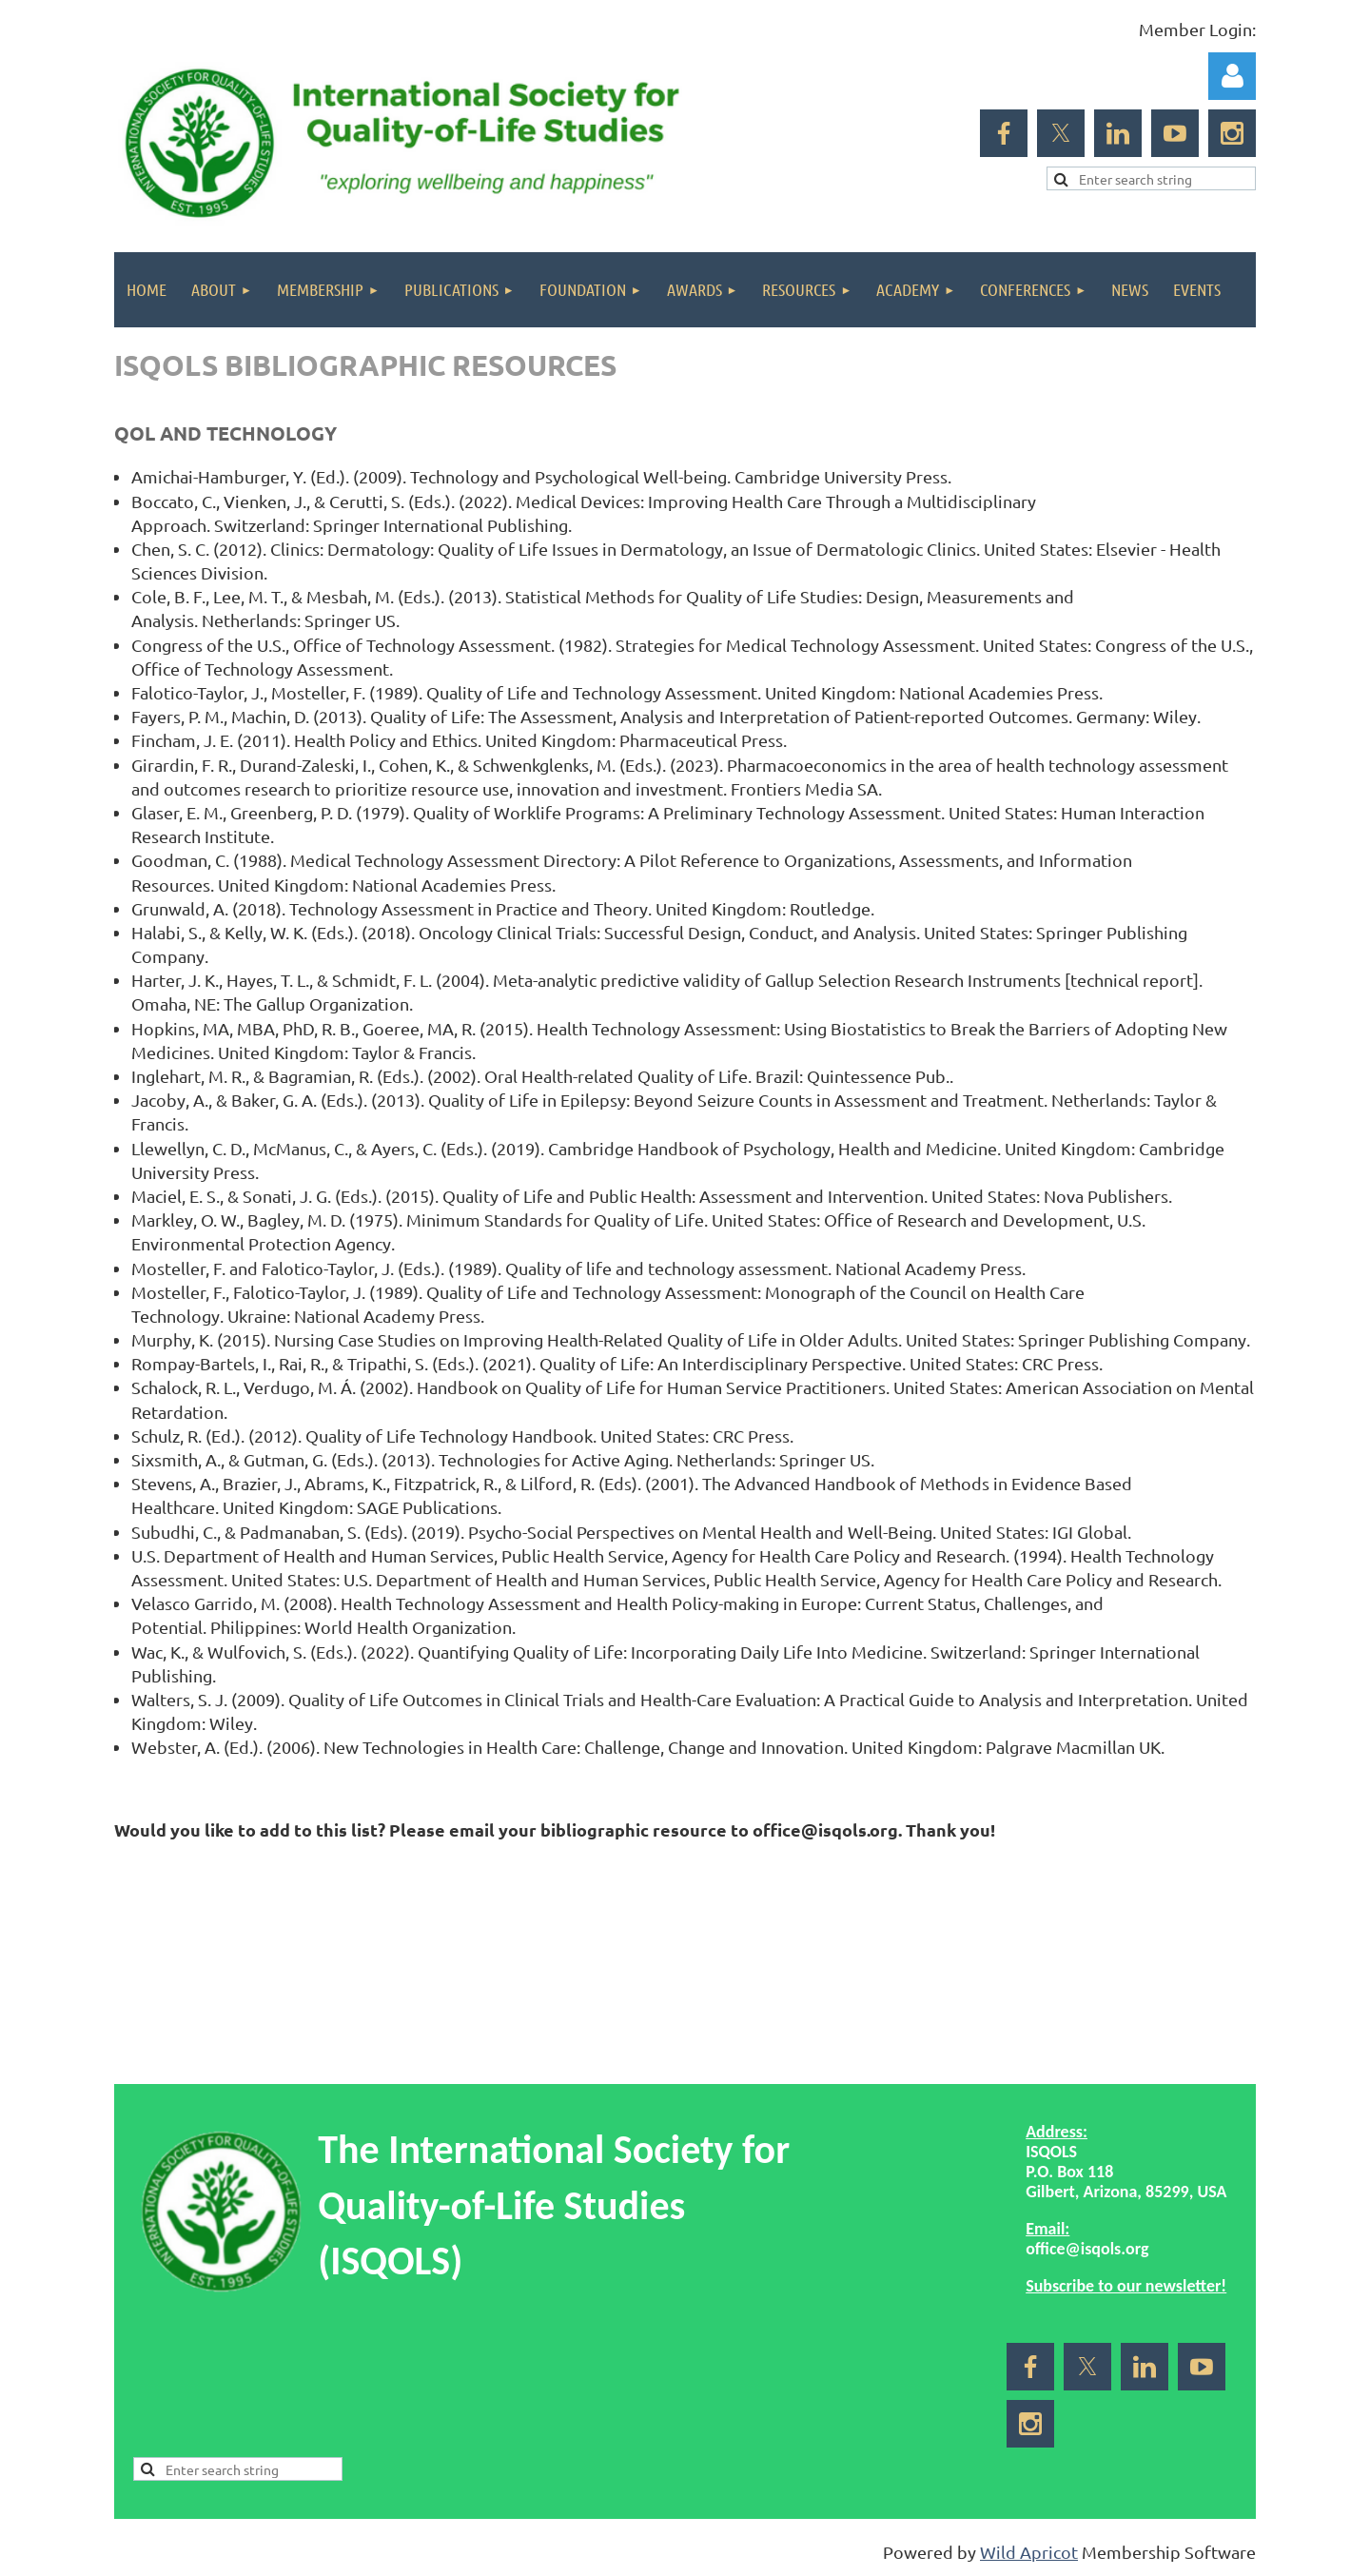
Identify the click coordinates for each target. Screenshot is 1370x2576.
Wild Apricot (1029, 2552)
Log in (1232, 76)
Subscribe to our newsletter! (1126, 2285)
